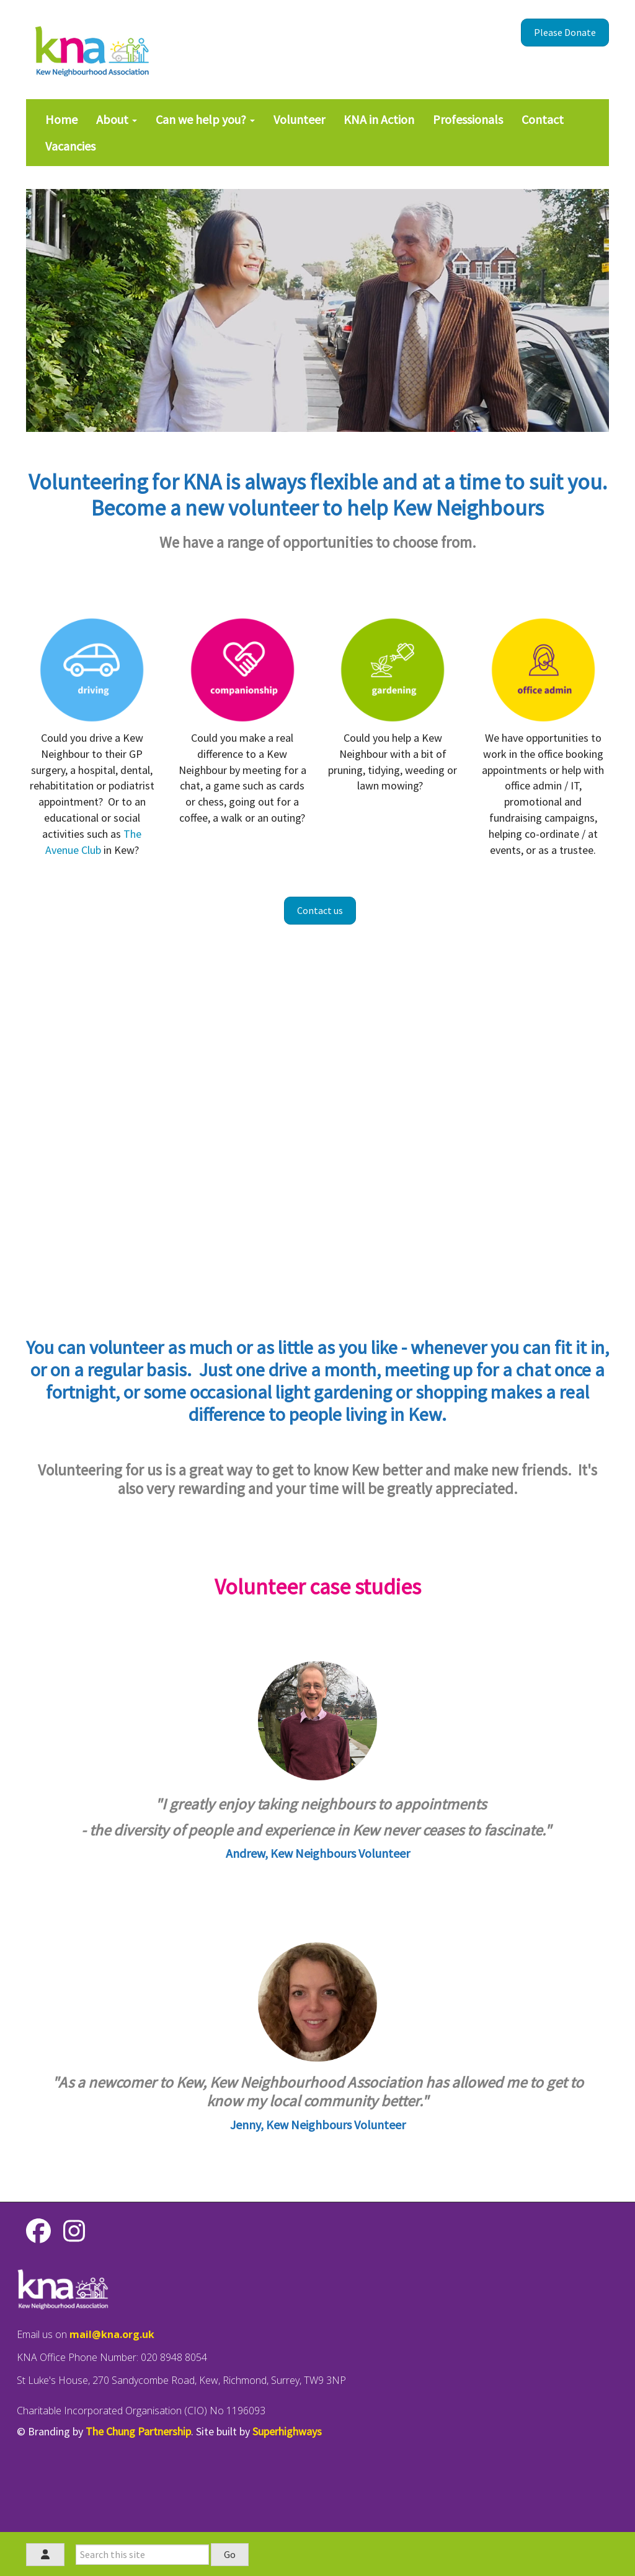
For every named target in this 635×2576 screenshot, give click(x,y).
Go (230, 2554)
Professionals (468, 119)
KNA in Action (379, 119)
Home (61, 119)
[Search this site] (142, 2554)
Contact (543, 119)
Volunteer (299, 119)
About (116, 119)
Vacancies (70, 146)
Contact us (320, 910)
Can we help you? (205, 119)
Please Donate (565, 32)
